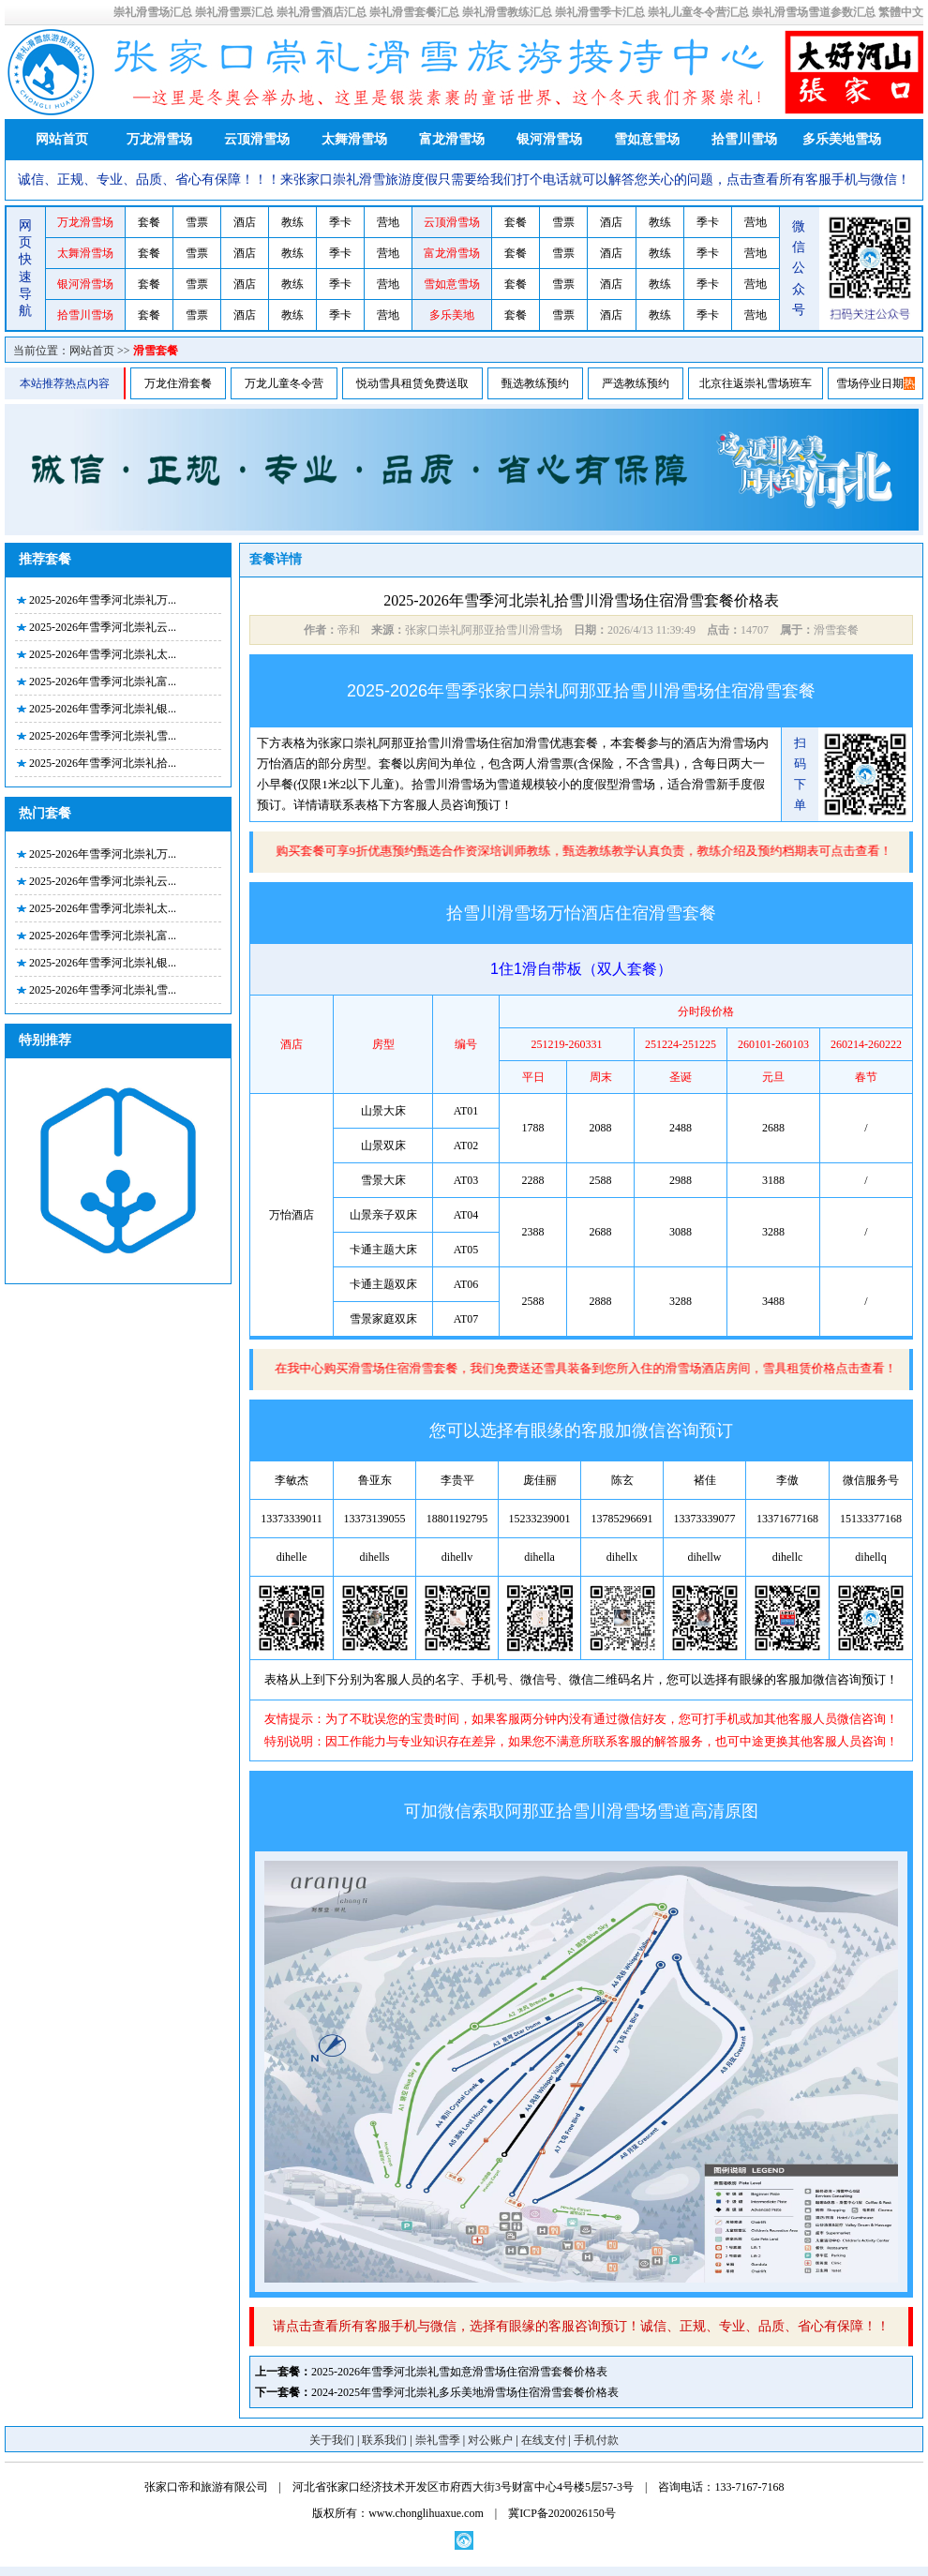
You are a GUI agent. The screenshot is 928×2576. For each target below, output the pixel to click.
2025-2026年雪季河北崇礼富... (102, 681)
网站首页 (62, 139)
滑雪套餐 (155, 350)
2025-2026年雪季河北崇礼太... (102, 654)
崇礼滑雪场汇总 (152, 12)
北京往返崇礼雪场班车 (755, 383)
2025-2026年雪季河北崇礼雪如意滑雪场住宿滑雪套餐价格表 (459, 2371)
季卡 (340, 222)
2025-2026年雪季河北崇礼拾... (102, 763)
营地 (388, 222)
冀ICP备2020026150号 (562, 2513)
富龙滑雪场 (452, 139)
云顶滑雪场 (257, 139)
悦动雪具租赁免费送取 (412, 383)
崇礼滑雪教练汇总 (507, 12)
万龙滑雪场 (159, 139)
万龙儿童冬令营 (284, 383)
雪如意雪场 (647, 139)
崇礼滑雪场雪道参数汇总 (814, 12)
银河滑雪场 (549, 139)
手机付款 (596, 2440)
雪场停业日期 (870, 383)
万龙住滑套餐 (178, 383)
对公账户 (490, 2440)
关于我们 (331, 2440)
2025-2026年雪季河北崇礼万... (102, 600)
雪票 (197, 222)
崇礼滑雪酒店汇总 (322, 12)
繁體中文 (900, 12)
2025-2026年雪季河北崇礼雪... (102, 735)
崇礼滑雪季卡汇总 (600, 12)
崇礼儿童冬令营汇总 (698, 12)
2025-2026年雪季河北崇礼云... (102, 627)
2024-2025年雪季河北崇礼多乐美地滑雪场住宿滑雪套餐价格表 (465, 2392)
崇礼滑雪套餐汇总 (414, 12)
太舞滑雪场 (354, 139)
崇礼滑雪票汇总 (234, 12)
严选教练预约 (635, 383)
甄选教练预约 (535, 383)
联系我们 (384, 2440)
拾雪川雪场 (744, 139)
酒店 (244, 222)
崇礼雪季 (437, 2440)
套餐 (149, 222)
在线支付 (543, 2440)
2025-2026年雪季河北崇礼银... (102, 708)
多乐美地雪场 (841, 139)
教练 (292, 222)
